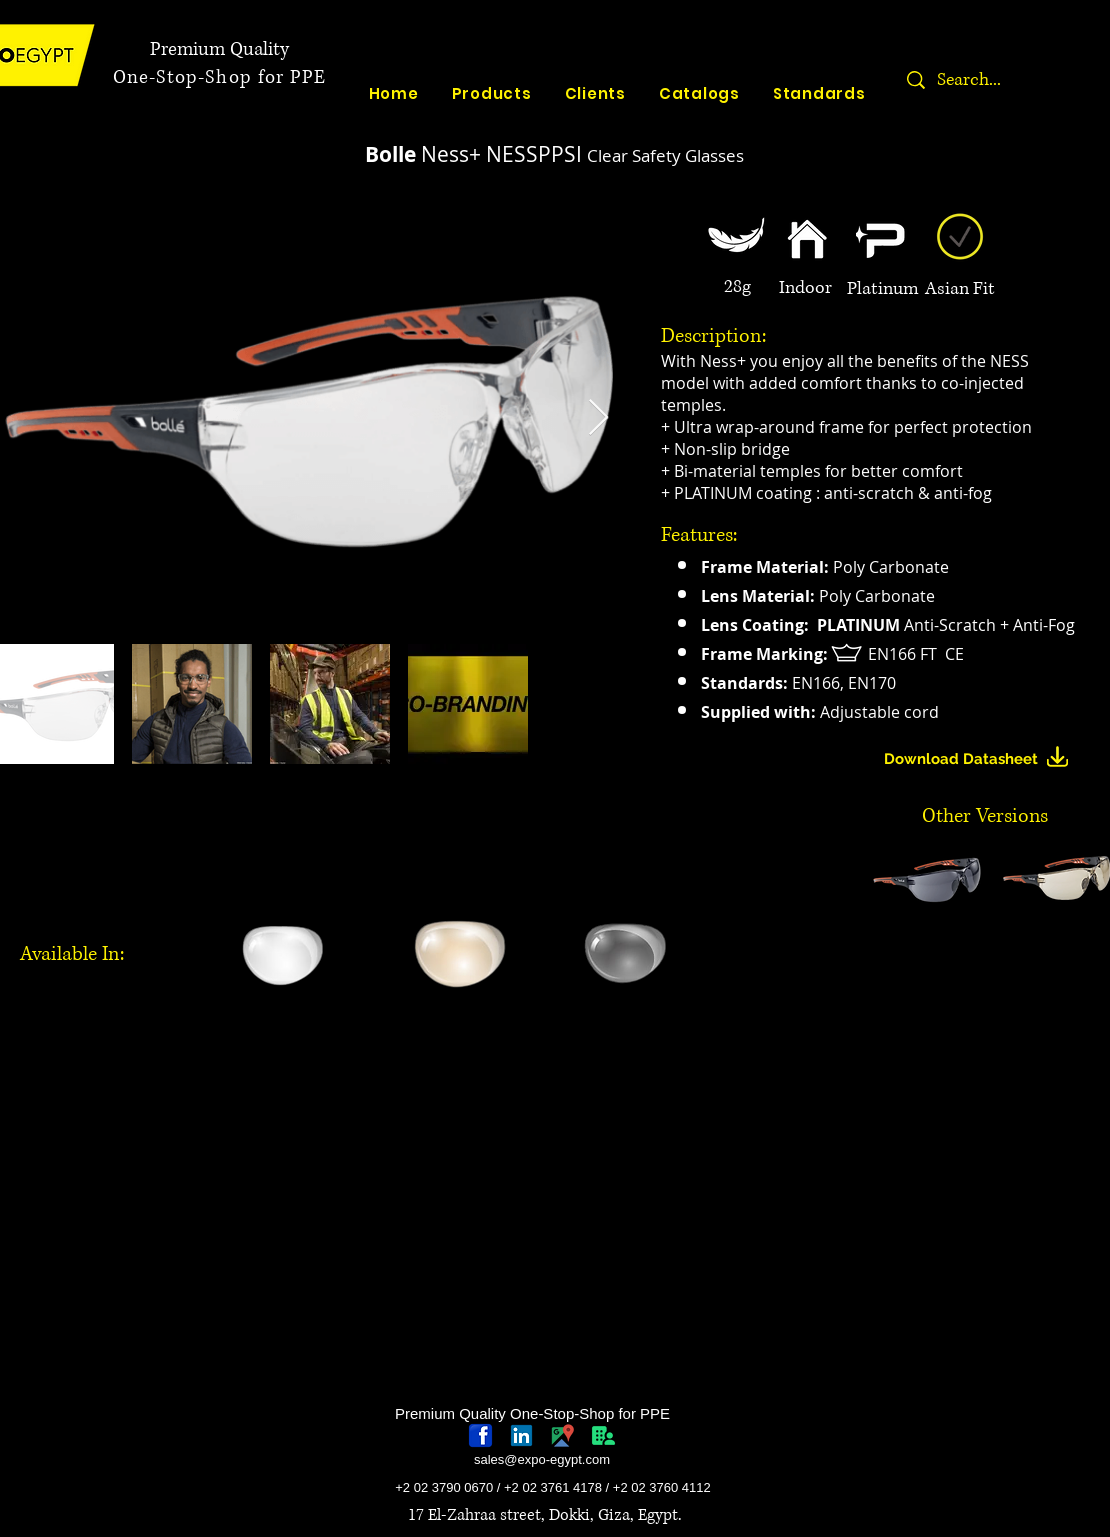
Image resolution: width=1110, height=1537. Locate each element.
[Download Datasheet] (984, 759)
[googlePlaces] (562, 1435)
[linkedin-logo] (521, 1435)
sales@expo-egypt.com (542, 1459)
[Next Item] (598, 418)
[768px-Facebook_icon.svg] (480, 1435)
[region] (289, 1075)
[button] (927, 877)
